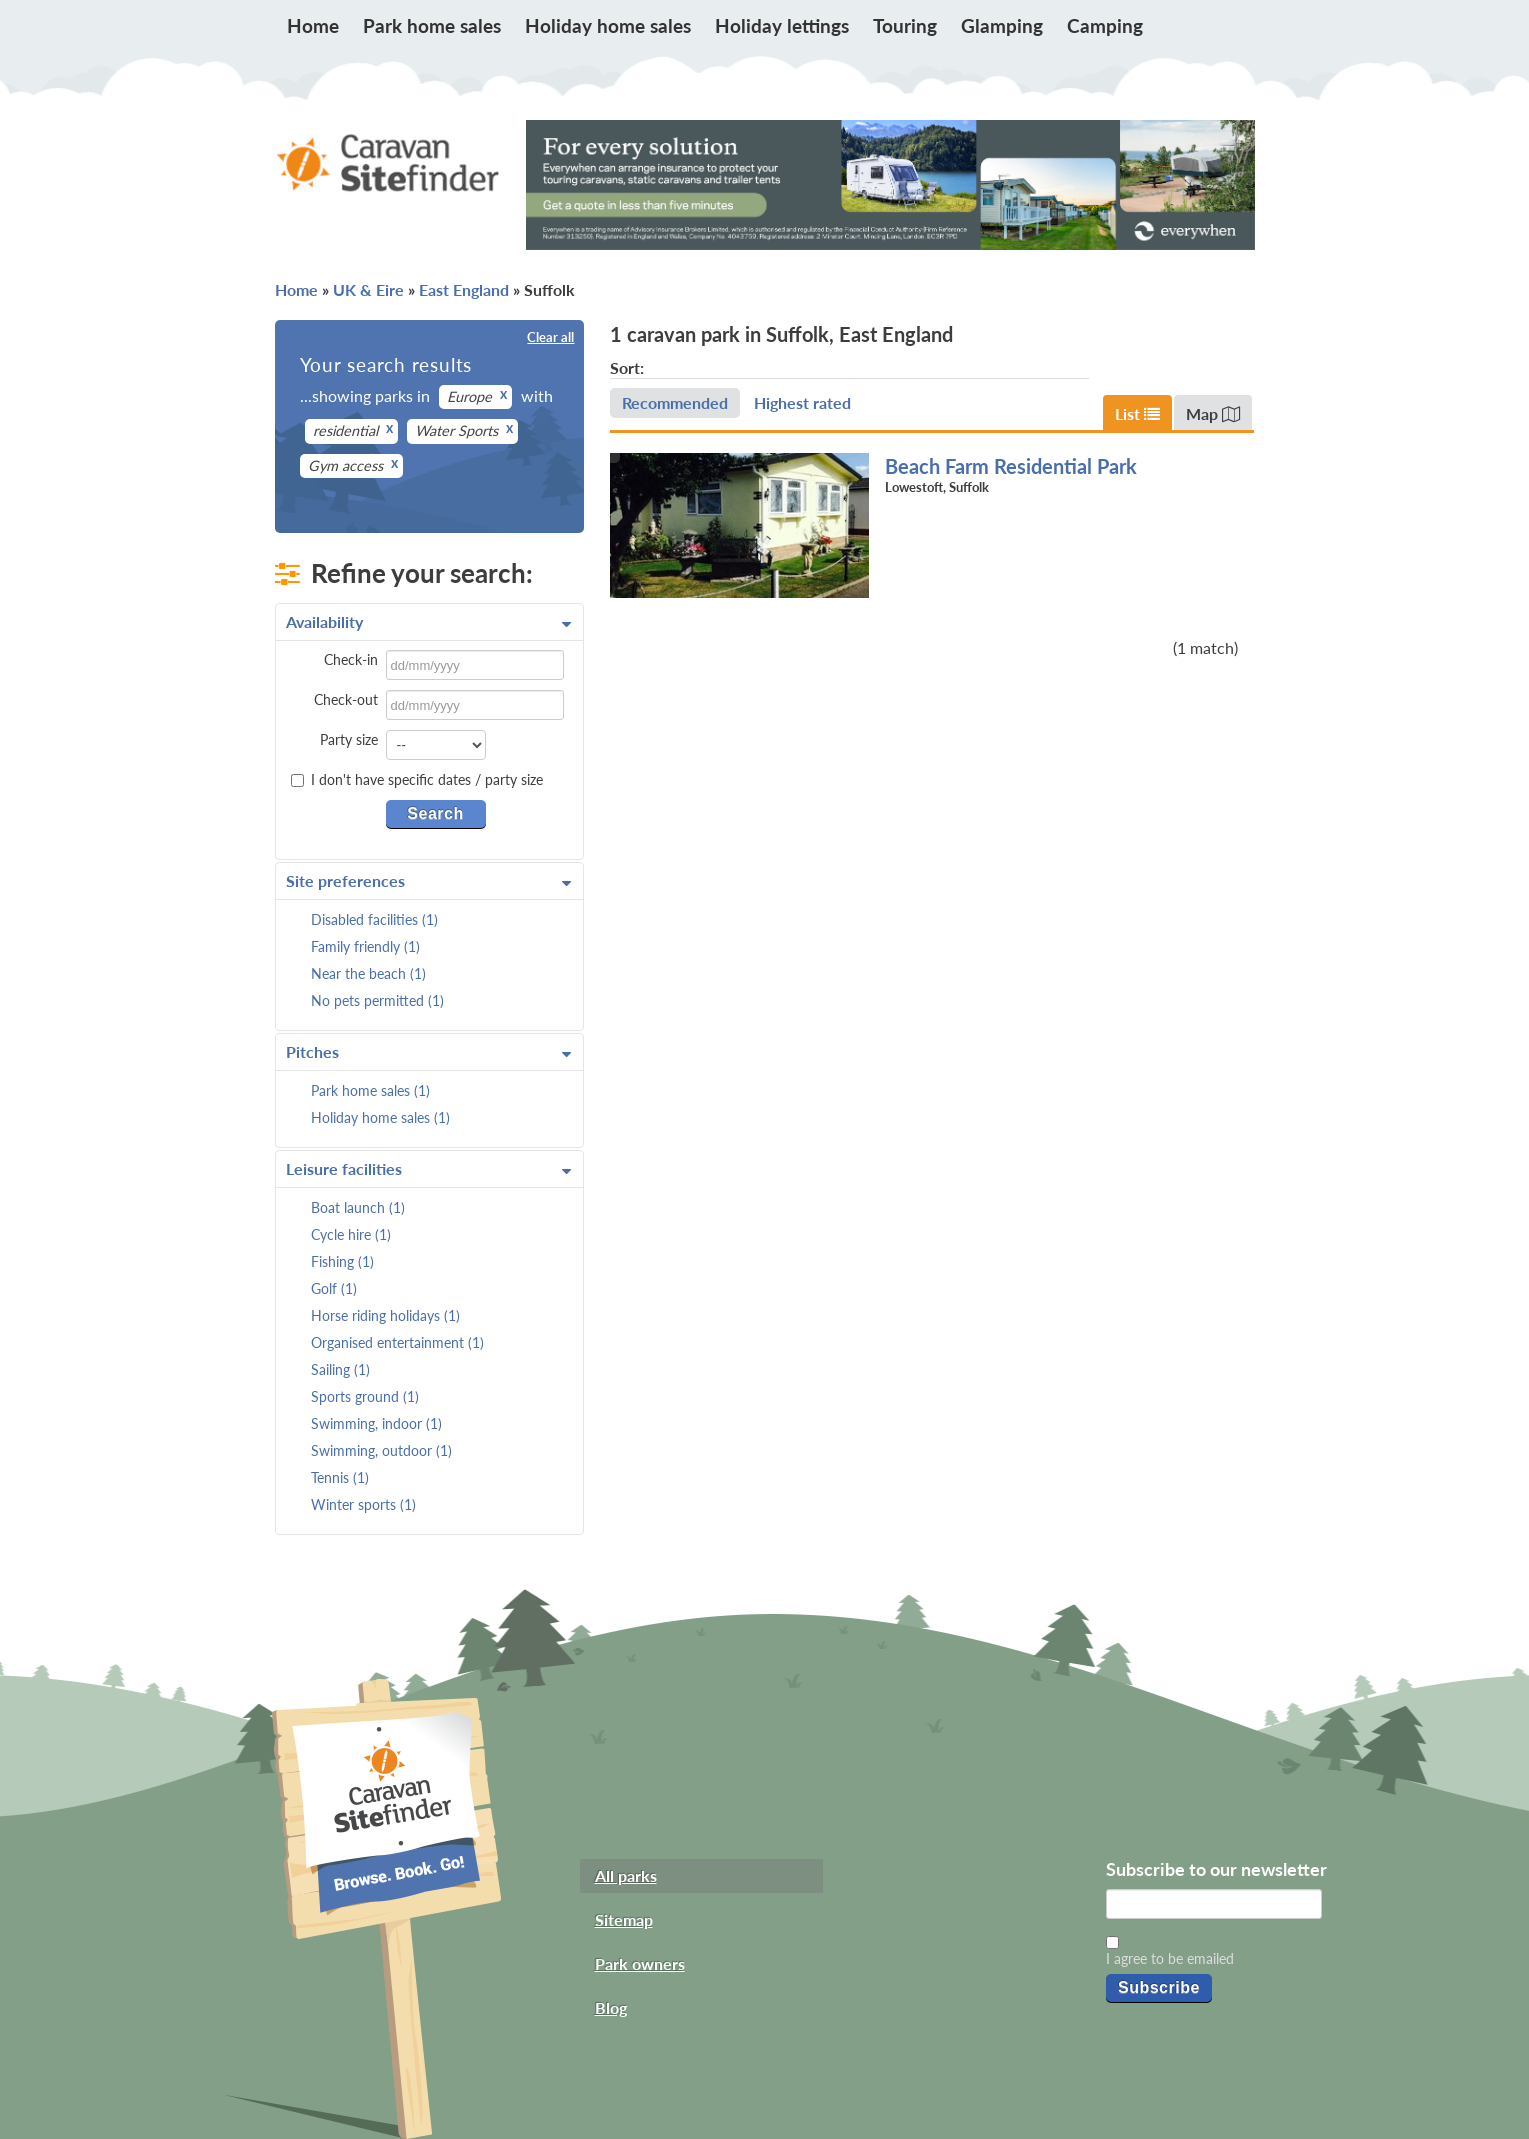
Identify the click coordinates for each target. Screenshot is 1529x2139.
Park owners (640, 1963)
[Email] (1214, 1904)
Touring (905, 25)
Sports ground (365, 1396)
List (1137, 413)
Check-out (346, 699)
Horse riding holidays (385, 1315)
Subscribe (1159, 1987)
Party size (349, 739)
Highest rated (802, 402)
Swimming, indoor (376, 1423)
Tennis (340, 1477)
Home (313, 25)
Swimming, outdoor (381, 1450)
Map (1213, 413)
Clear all (550, 337)
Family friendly (365, 946)
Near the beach (368, 973)
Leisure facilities (429, 1169)
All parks (626, 1875)
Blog (611, 2007)
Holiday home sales (608, 25)
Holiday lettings (782, 25)
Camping (1105, 25)
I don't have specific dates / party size (417, 780)
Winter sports (363, 1504)
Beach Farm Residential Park (1011, 466)
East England (464, 289)
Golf (334, 1288)
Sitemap (624, 1919)
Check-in (351, 659)
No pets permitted (377, 1000)
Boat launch (358, 1207)
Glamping (1002, 25)
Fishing (342, 1261)
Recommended (675, 402)
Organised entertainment (397, 1342)
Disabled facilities (374, 919)
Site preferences (429, 881)
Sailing (340, 1369)
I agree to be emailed (1170, 1958)
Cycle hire (351, 1234)
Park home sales (432, 25)
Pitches (429, 1052)
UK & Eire (368, 289)
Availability (429, 622)
